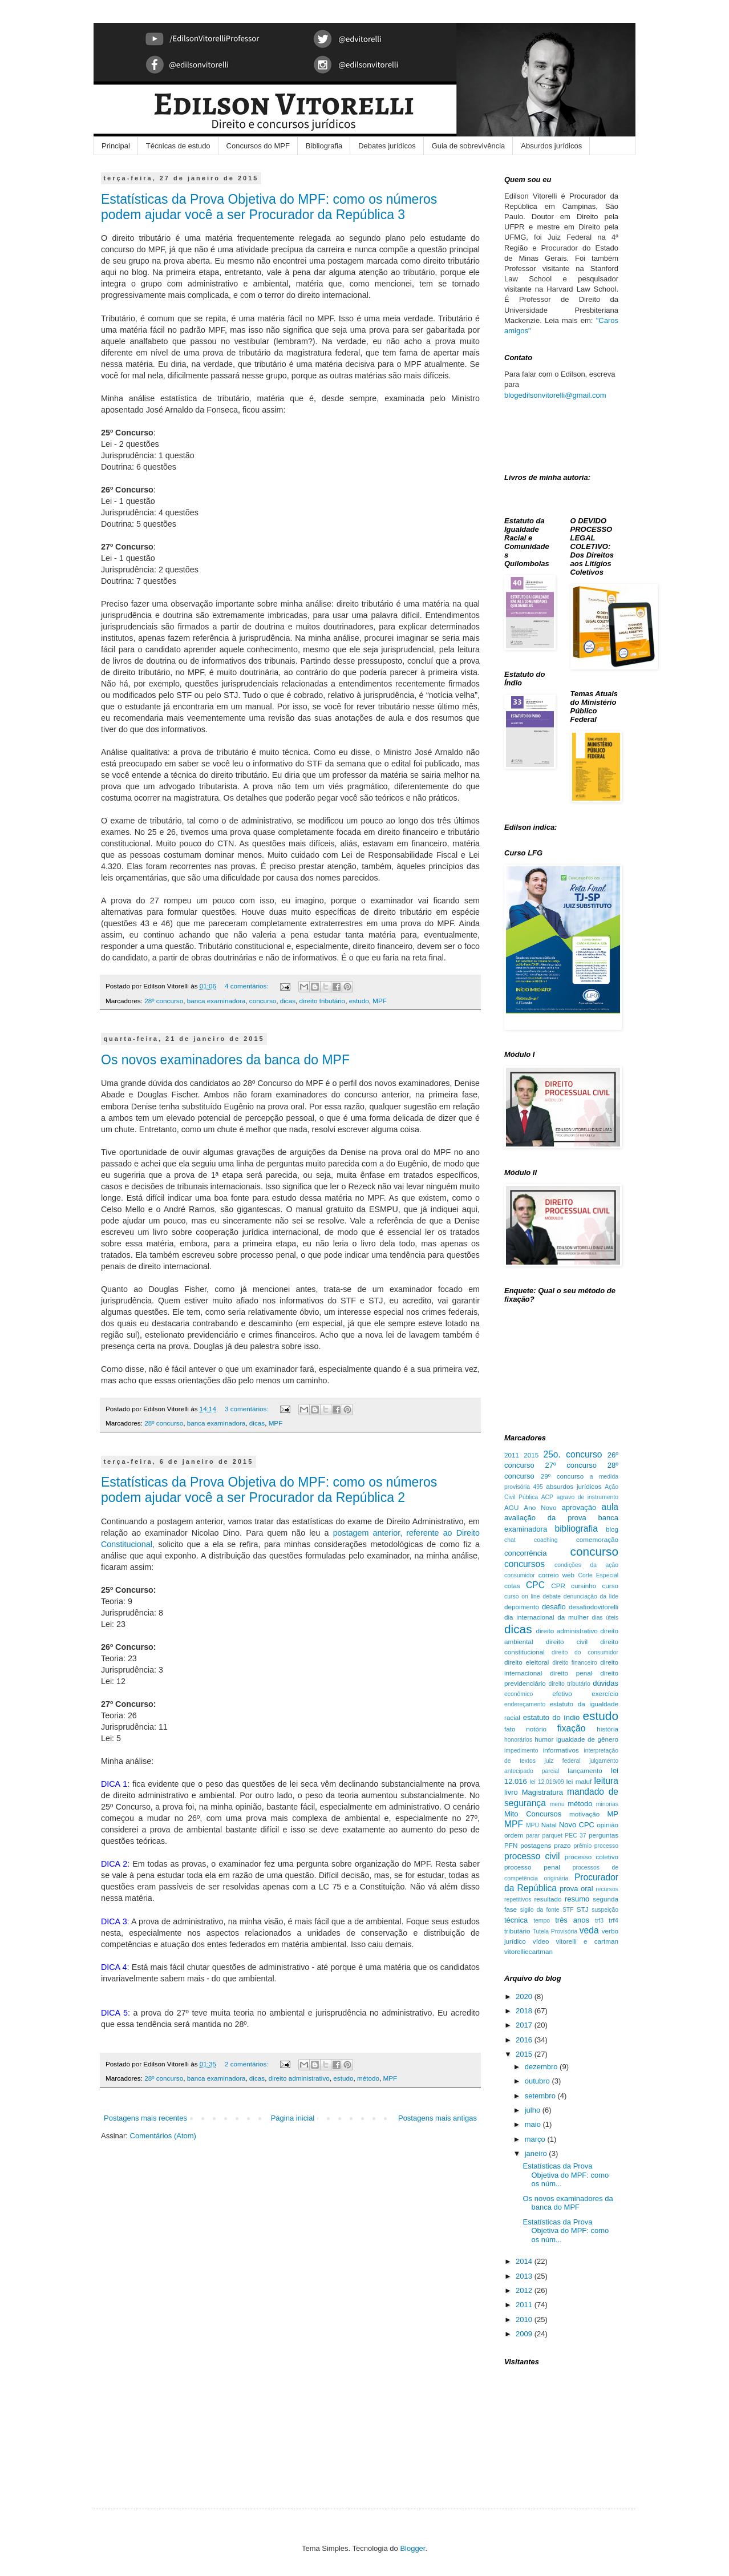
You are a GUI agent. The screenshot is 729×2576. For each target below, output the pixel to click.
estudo (359, 1000)
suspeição (605, 1910)
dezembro (542, 2066)
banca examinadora (216, 1000)
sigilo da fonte (540, 1910)
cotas (512, 1585)
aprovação (578, 1507)
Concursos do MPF (258, 146)
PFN (510, 1845)
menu (557, 1804)
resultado (547, 1899)
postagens (535, 1845)
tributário (517, 1931)
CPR (558, 1585)
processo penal (532, 1867)
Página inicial (293, 2118)
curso (610, 1585)
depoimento (521, 1606)
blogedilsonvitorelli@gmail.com (555, 395)
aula (610, 1507)
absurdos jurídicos (573, 1486)
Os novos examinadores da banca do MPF (225, 1059)
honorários (518, 1740)
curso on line (522, 1596)
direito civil (567, 1641)
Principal (116, 146)
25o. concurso (573, 1454)
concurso (262, 1000)
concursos (524, 1564)
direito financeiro (574, 1663)
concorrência (525, 1553)
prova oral (576, 1888)
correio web (556, 1574)
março (536, 2139)
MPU (532, 1825)
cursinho (583, 1585)
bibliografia (575, 1528)
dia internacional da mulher (546, 1617)
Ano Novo (540, 1507)
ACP (547, 1497)
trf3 (599, 1920)
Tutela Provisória (555, 1931)
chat (510, 1540)
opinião (607, 1824)
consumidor (519, 1575)
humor (543, 1739)
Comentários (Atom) (163, 2135)
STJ (583, 1909)
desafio (554, 1606)
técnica (516, 1920)
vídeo (541, 1941)
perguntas (603, 1835)
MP (613, 1814)
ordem (513, 1835)
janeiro (537, 2153)
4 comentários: (247, 986)
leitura (606, 1781)
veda (589, 1930)
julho (533, 2110)
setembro (541, 2096)
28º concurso (163, 1000)
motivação (584, 1814)
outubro (538, 2081)
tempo (541, 1920)
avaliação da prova (545, 1517)
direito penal (571, 1673)
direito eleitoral (526, 1662)
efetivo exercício (585, 1693)
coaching (546, 1540)
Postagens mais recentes (145, 2118)
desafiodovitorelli (593, 1606)
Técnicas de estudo (178, 146)
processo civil (532, 1856)
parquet (552, 1835)
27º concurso (571, 1465)
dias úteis (605, 1617)
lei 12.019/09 (546, 1782)
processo (606, 1846)
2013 (525, 2276)
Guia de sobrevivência (468, 146)
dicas (287, 1000)
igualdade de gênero (587, 1739)
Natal (549, 1824)
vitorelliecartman (528, 1951)
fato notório (525, 1729)
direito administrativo (299, 2078)
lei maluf (579, 1781)
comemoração (597, 1539)
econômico (518, 1694)
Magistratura (542, 1792)
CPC (535, 1585)
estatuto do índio (551, 1717)
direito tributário (322, 1000)
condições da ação (586, 1565)
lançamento (585, 1770)
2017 (525, 2025)
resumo (577, 1899)
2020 (525, 1996)
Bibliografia (324, 146)
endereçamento (524, 1704)
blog (612, 1529)
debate (551, 1596)
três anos (572, 1920)
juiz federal (563, 1761)
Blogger (412, 2548)
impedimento (521, 1750)
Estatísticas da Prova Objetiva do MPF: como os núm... (566, 2175)
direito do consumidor (585, 1652)
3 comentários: (247, 1408)
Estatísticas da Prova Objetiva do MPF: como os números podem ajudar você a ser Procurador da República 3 (269, 207)
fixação (571, 1728)
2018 (525, 2010)
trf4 (613, 1920)
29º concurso (562, 1476)
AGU (511, 1507)
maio (534, 2124)
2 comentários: (247, 2064)
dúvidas (605, 1683)
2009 (525, 2333)
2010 (525, 2319)
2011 (511, 1455)
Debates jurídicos (386, 146)
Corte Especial (598, 1575)
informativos (561, 1750)
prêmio (582, 1846)
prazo (562, 1845)
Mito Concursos (532, 1814)
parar (533, 1835)
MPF (379, 1000)
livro (511, 1792)
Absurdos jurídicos (551, 146)
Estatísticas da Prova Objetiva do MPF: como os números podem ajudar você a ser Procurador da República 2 (269, 1490)
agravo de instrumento (587, 1497)
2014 (525, 2261)
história (607, 1729)
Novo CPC (576, 1824)
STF (568, 1910)
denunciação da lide (591, 1596)
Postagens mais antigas (437, 2118)
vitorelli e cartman (587, 1941)
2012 (525, 2290)
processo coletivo (591, 1856)
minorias (607, 1804)
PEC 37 (575, 1835)
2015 (531, 1455)
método (368, 2078)
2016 (525, 2040)
